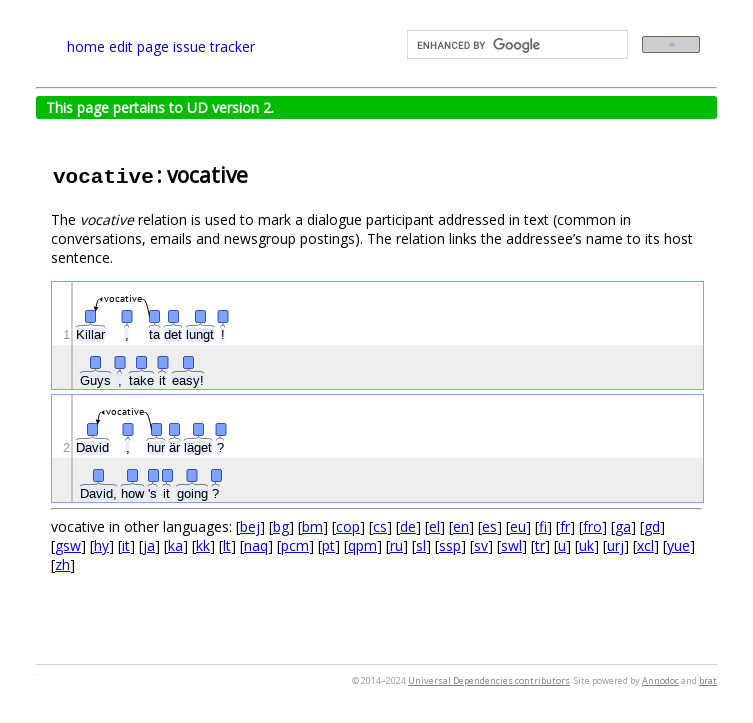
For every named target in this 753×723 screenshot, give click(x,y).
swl (511, 545)
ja (149, 545)
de (408, 526)
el (434, 526)
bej (250, 526)
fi (543, 526)
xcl (645, 545)
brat (708, 680)
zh (62, 564)
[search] (516, 45)
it (126, 545)
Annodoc (660, 680)
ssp (450, 545)
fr (565, 526)
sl (421, 545)
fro (592, 526)
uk (586, 545)
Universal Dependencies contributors (489, 680)
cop (348, 526)
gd (652, 526)
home (86, 46)
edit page (139, 46)
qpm (362, 545)
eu (518, 526)
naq (256, 545)
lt (227, 545)
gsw (68, 545)
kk (203, 545)
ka (175, 545)
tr (540, 545)
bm (312, 526)
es (489, 526)
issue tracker (214, 46)
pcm (295, 545)
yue (678, 545)
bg (281, 526)
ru (396, 545)
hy (101, 545)
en (461, 526)
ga (623, 526)
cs (380, 526)
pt (328, 545)
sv (481, 545)
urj (615, 545)
